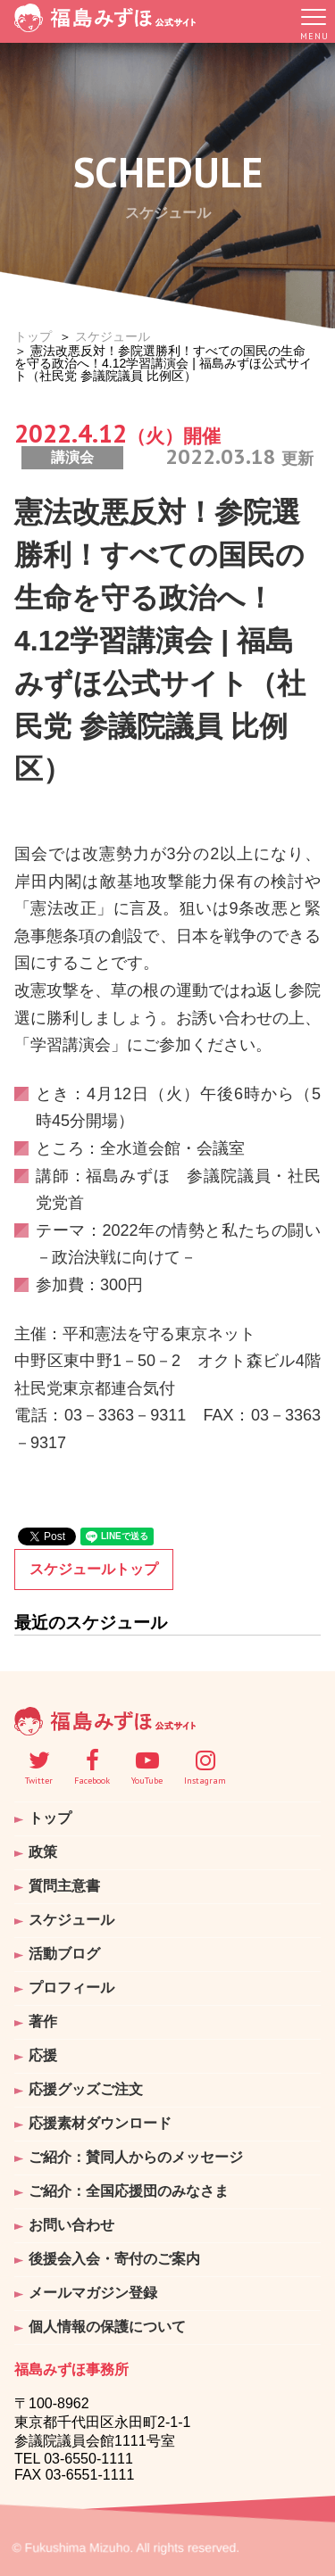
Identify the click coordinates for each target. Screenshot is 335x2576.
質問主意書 (64, 1885)
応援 (43, 2055)
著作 (43, 2021)
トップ (33, 336)
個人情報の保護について (107, 2326)
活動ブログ (64, 1953)
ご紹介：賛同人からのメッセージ (136, 2157)
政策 (43, 1852)
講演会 (72, 457)
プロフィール (71, 1987)
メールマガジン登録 (93, 2292)
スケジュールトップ (93, 1569)
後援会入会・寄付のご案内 (114, 2258)
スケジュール (112, 336)
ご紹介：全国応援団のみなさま (129, 2191)
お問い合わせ (71, 2224)
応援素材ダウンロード (100, 2123)
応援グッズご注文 (86, 2089)
